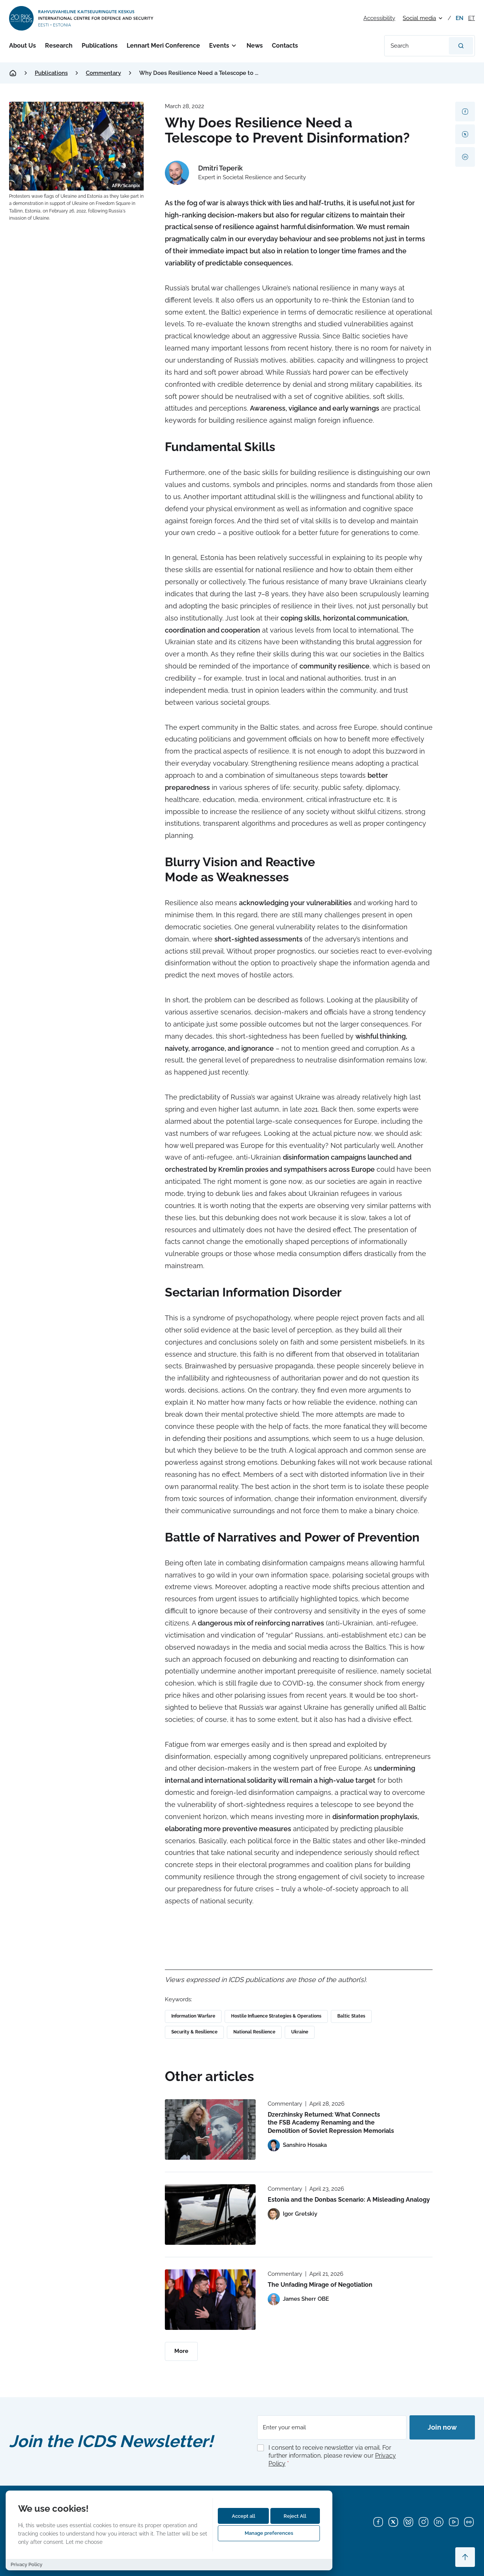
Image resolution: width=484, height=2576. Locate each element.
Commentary (103, 73)
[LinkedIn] (439, 2522)
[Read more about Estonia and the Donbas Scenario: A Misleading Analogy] (210, 2214)
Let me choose (84, 2542)
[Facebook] (378, 2522)
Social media (419, 18)
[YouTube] (454, 2522)
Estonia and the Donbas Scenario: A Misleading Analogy (349, 2199)
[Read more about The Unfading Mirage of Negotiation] (210, 2299)
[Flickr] (469, 2522)
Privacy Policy (26, 2564)
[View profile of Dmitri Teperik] (235, 173)
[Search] (461, 45)
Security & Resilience (194, 2032)
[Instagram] (423, 2522)
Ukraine (299, 2032)
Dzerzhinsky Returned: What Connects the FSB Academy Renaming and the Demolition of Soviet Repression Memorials (331, 2122)
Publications (100, 45)
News (254, 45)
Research (59, 45)
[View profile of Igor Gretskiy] (292, 2214)
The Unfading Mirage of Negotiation (320, 2284)
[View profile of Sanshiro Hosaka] (297, 2145)
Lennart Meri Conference (163, 45)
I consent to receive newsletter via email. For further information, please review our (332, 2455)
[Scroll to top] (465, 2557)
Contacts (284, 45)
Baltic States (351, 2016)
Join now (442, 2427)
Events (219, 45)
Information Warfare (193, 2016)
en (460, 18)
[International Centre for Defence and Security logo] (82, 18)
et (471, 18)
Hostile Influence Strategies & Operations (276, 2016)
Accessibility (379, 18)
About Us (22, 45)
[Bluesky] (408, 2522)
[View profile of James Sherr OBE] (298, 2299)
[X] (393, 2522)
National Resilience (254, 2032)
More (181, 2351)
